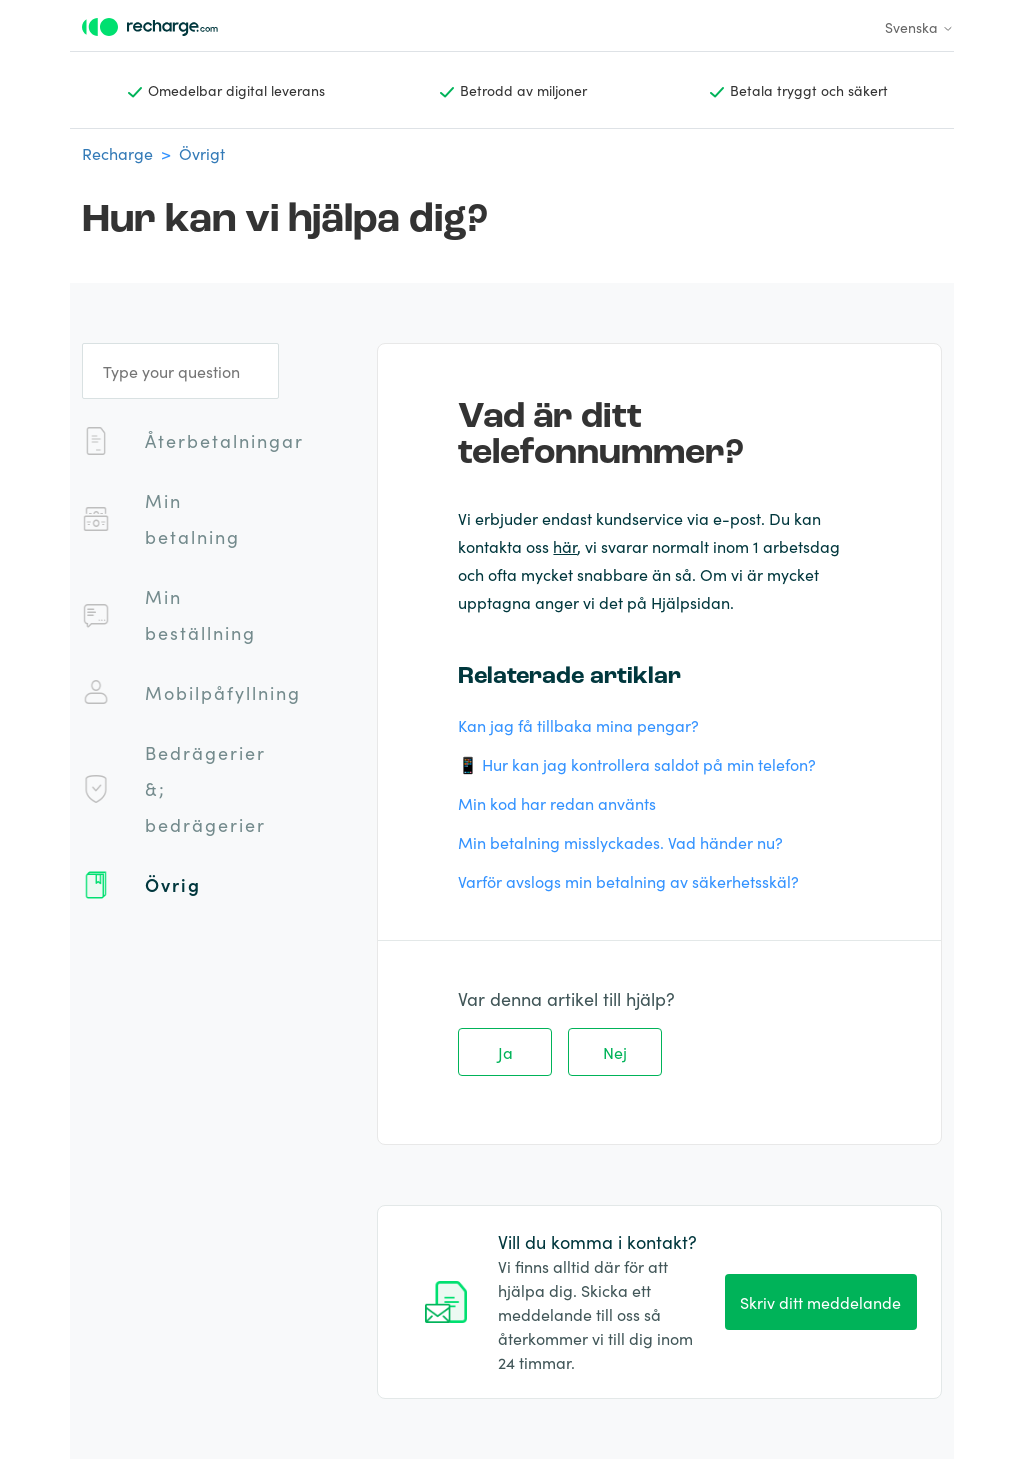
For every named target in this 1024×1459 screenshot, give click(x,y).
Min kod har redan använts (557, 803)
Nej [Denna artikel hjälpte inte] (615, 1052)
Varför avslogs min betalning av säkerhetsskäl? (628, 881)
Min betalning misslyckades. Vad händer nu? (620, 842)
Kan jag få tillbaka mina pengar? (578, 725)
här (565, 546)
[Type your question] (180, 371)
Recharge (117, 153)
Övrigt (202, 153)
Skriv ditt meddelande (820, 1302)
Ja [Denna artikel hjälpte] (505, 1052)
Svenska (919, 27)
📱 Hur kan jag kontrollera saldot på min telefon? (637, 764)
